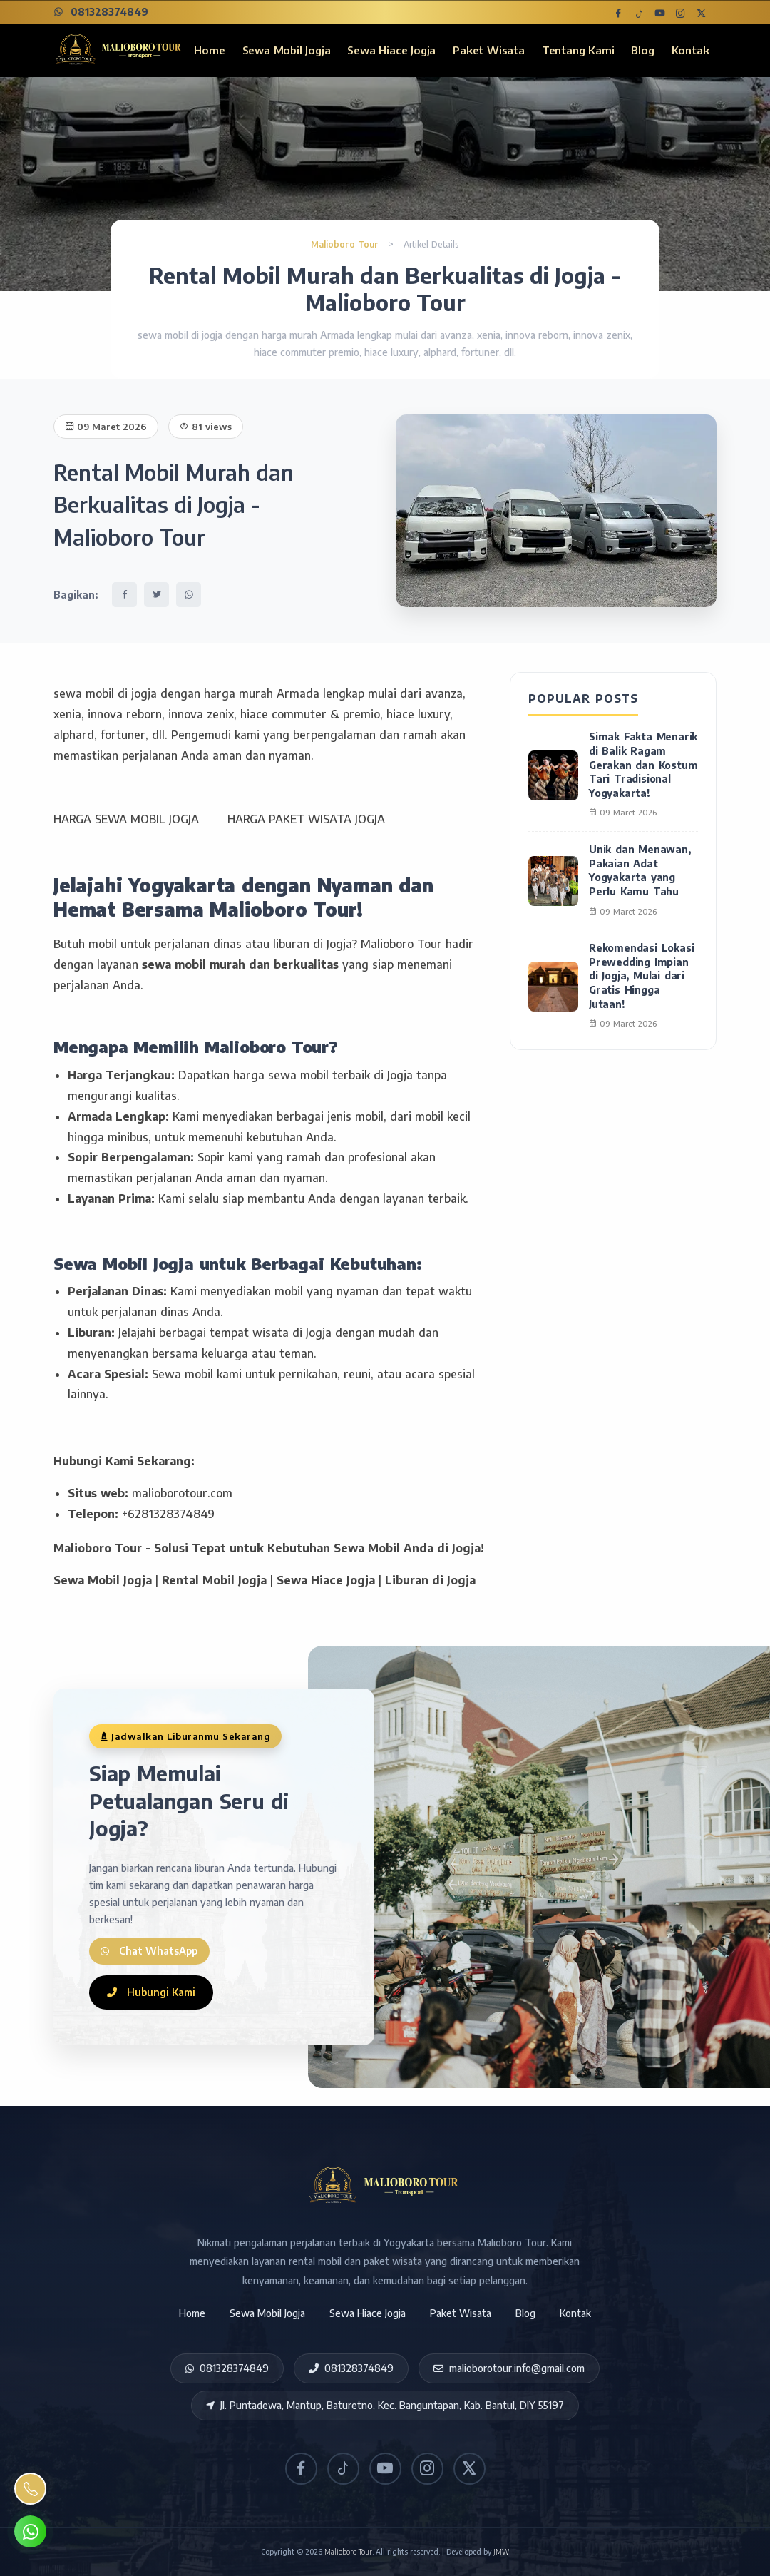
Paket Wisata (489, 50)
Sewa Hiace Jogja (391, 50)
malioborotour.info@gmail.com (509, 2368)
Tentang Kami (578, 50)
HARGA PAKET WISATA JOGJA (306, 819)
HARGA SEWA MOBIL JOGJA (126, 819)
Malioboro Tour (346, 244)
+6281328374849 (168, 1514)
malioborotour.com (182, 1493)
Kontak (690, 50)
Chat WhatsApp (155, 1947)
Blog (642, 50)
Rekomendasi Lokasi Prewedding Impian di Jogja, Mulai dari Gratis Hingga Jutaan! (641, 975)
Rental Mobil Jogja (214, 1580)
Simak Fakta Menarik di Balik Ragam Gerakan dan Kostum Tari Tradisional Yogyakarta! (643, 764)
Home (209, 50)
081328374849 (100, 12)
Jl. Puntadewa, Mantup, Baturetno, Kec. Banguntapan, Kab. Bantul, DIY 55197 (385, 2405)
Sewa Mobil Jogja (286, 50)
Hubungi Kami (151, 1992)
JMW (501, 2551)
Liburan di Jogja (430, 1580)
